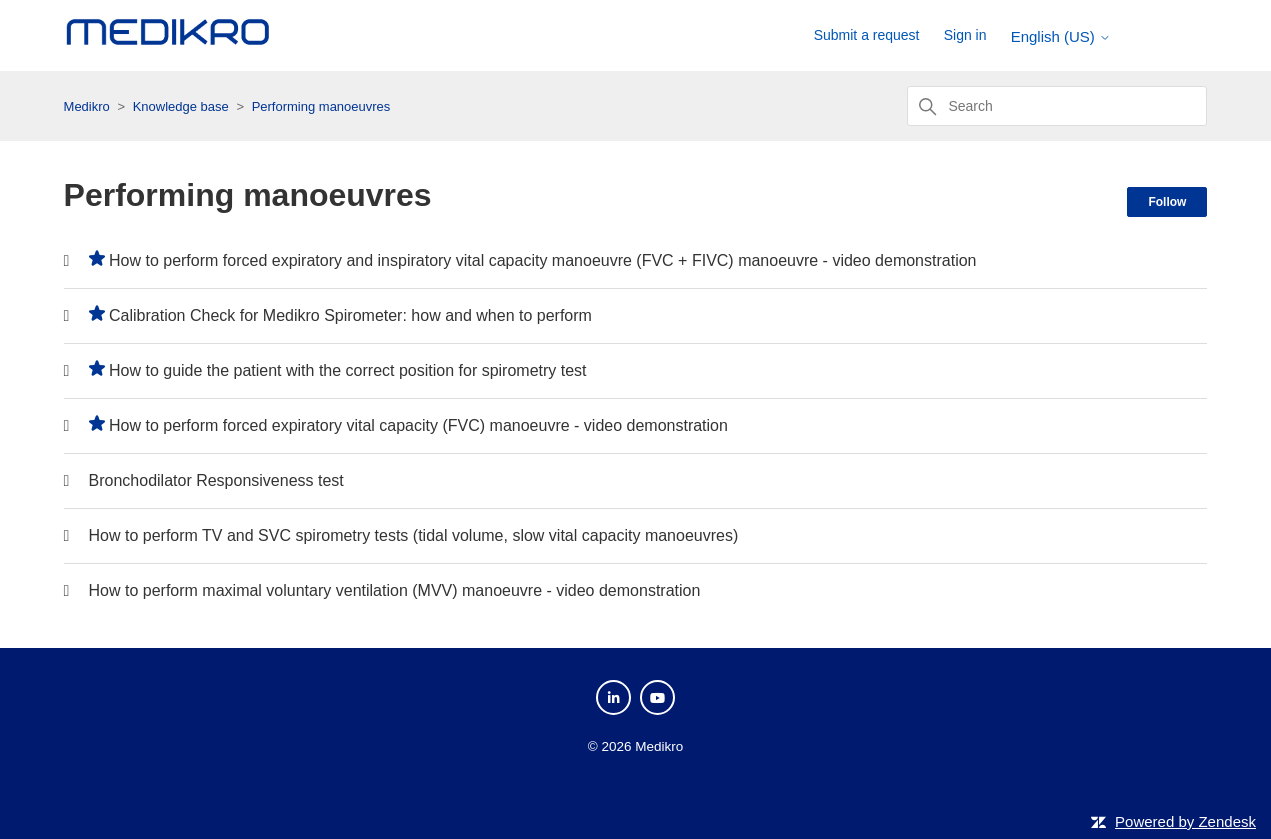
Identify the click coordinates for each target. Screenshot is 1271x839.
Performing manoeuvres (321, 106)
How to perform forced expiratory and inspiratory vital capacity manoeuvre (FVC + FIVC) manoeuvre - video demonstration (542, 260)
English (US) (1061, 36)
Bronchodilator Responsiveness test (216, 480)
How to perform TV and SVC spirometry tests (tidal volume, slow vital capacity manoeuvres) (414, 535)
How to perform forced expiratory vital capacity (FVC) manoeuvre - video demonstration (418, 425)
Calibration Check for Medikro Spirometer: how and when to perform (350, 315)
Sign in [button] (965, 35)
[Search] (1057, 106)
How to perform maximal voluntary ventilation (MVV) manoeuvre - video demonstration (395, 590)
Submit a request (867, 35)
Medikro (87, 106)
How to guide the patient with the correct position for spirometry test (348, 370)
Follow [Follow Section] (1167, 202)
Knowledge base (181, 106)
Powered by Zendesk (1185, 821)
